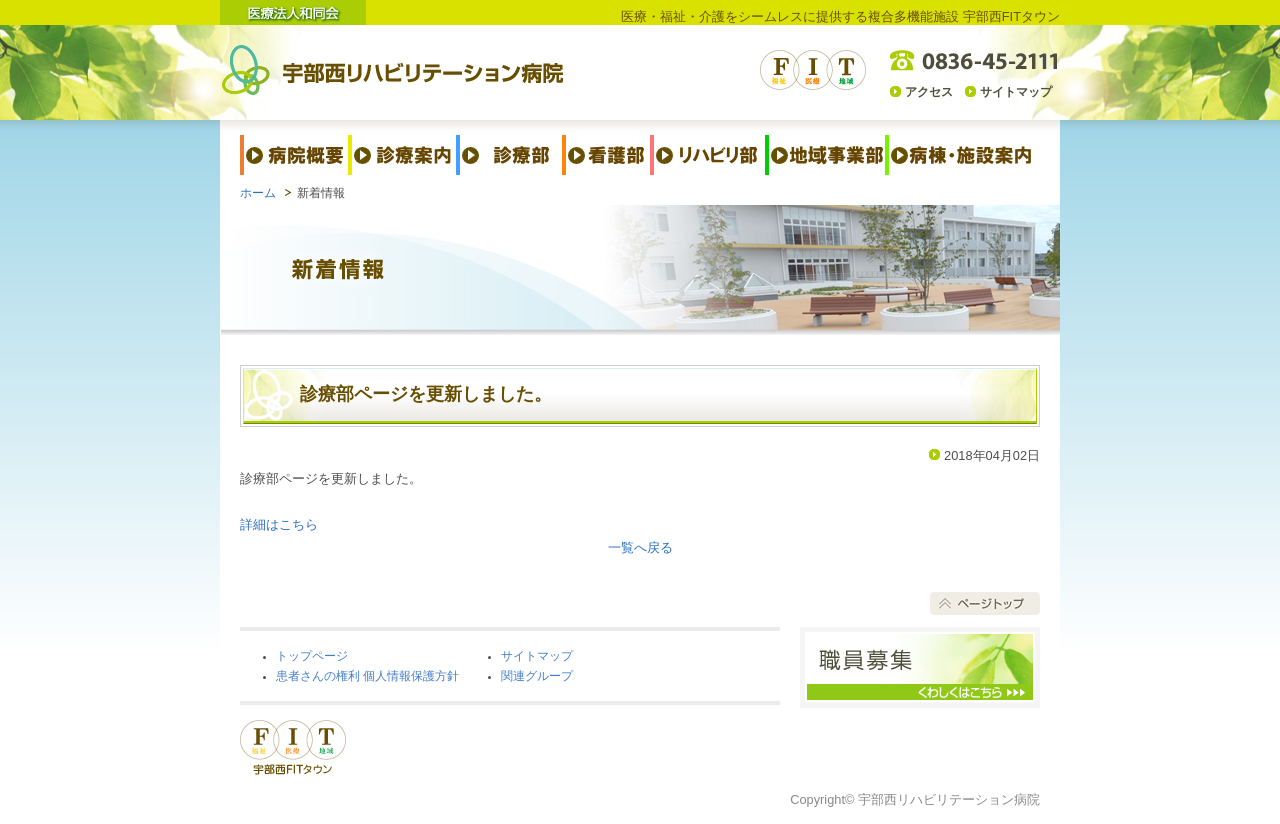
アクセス (929, 92)
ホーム (258, 193)
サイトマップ (1016, 92)
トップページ (312, 656)
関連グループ (537, 676)
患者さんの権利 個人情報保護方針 (367, 676)
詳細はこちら (279, 524)
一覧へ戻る (640, 547)
